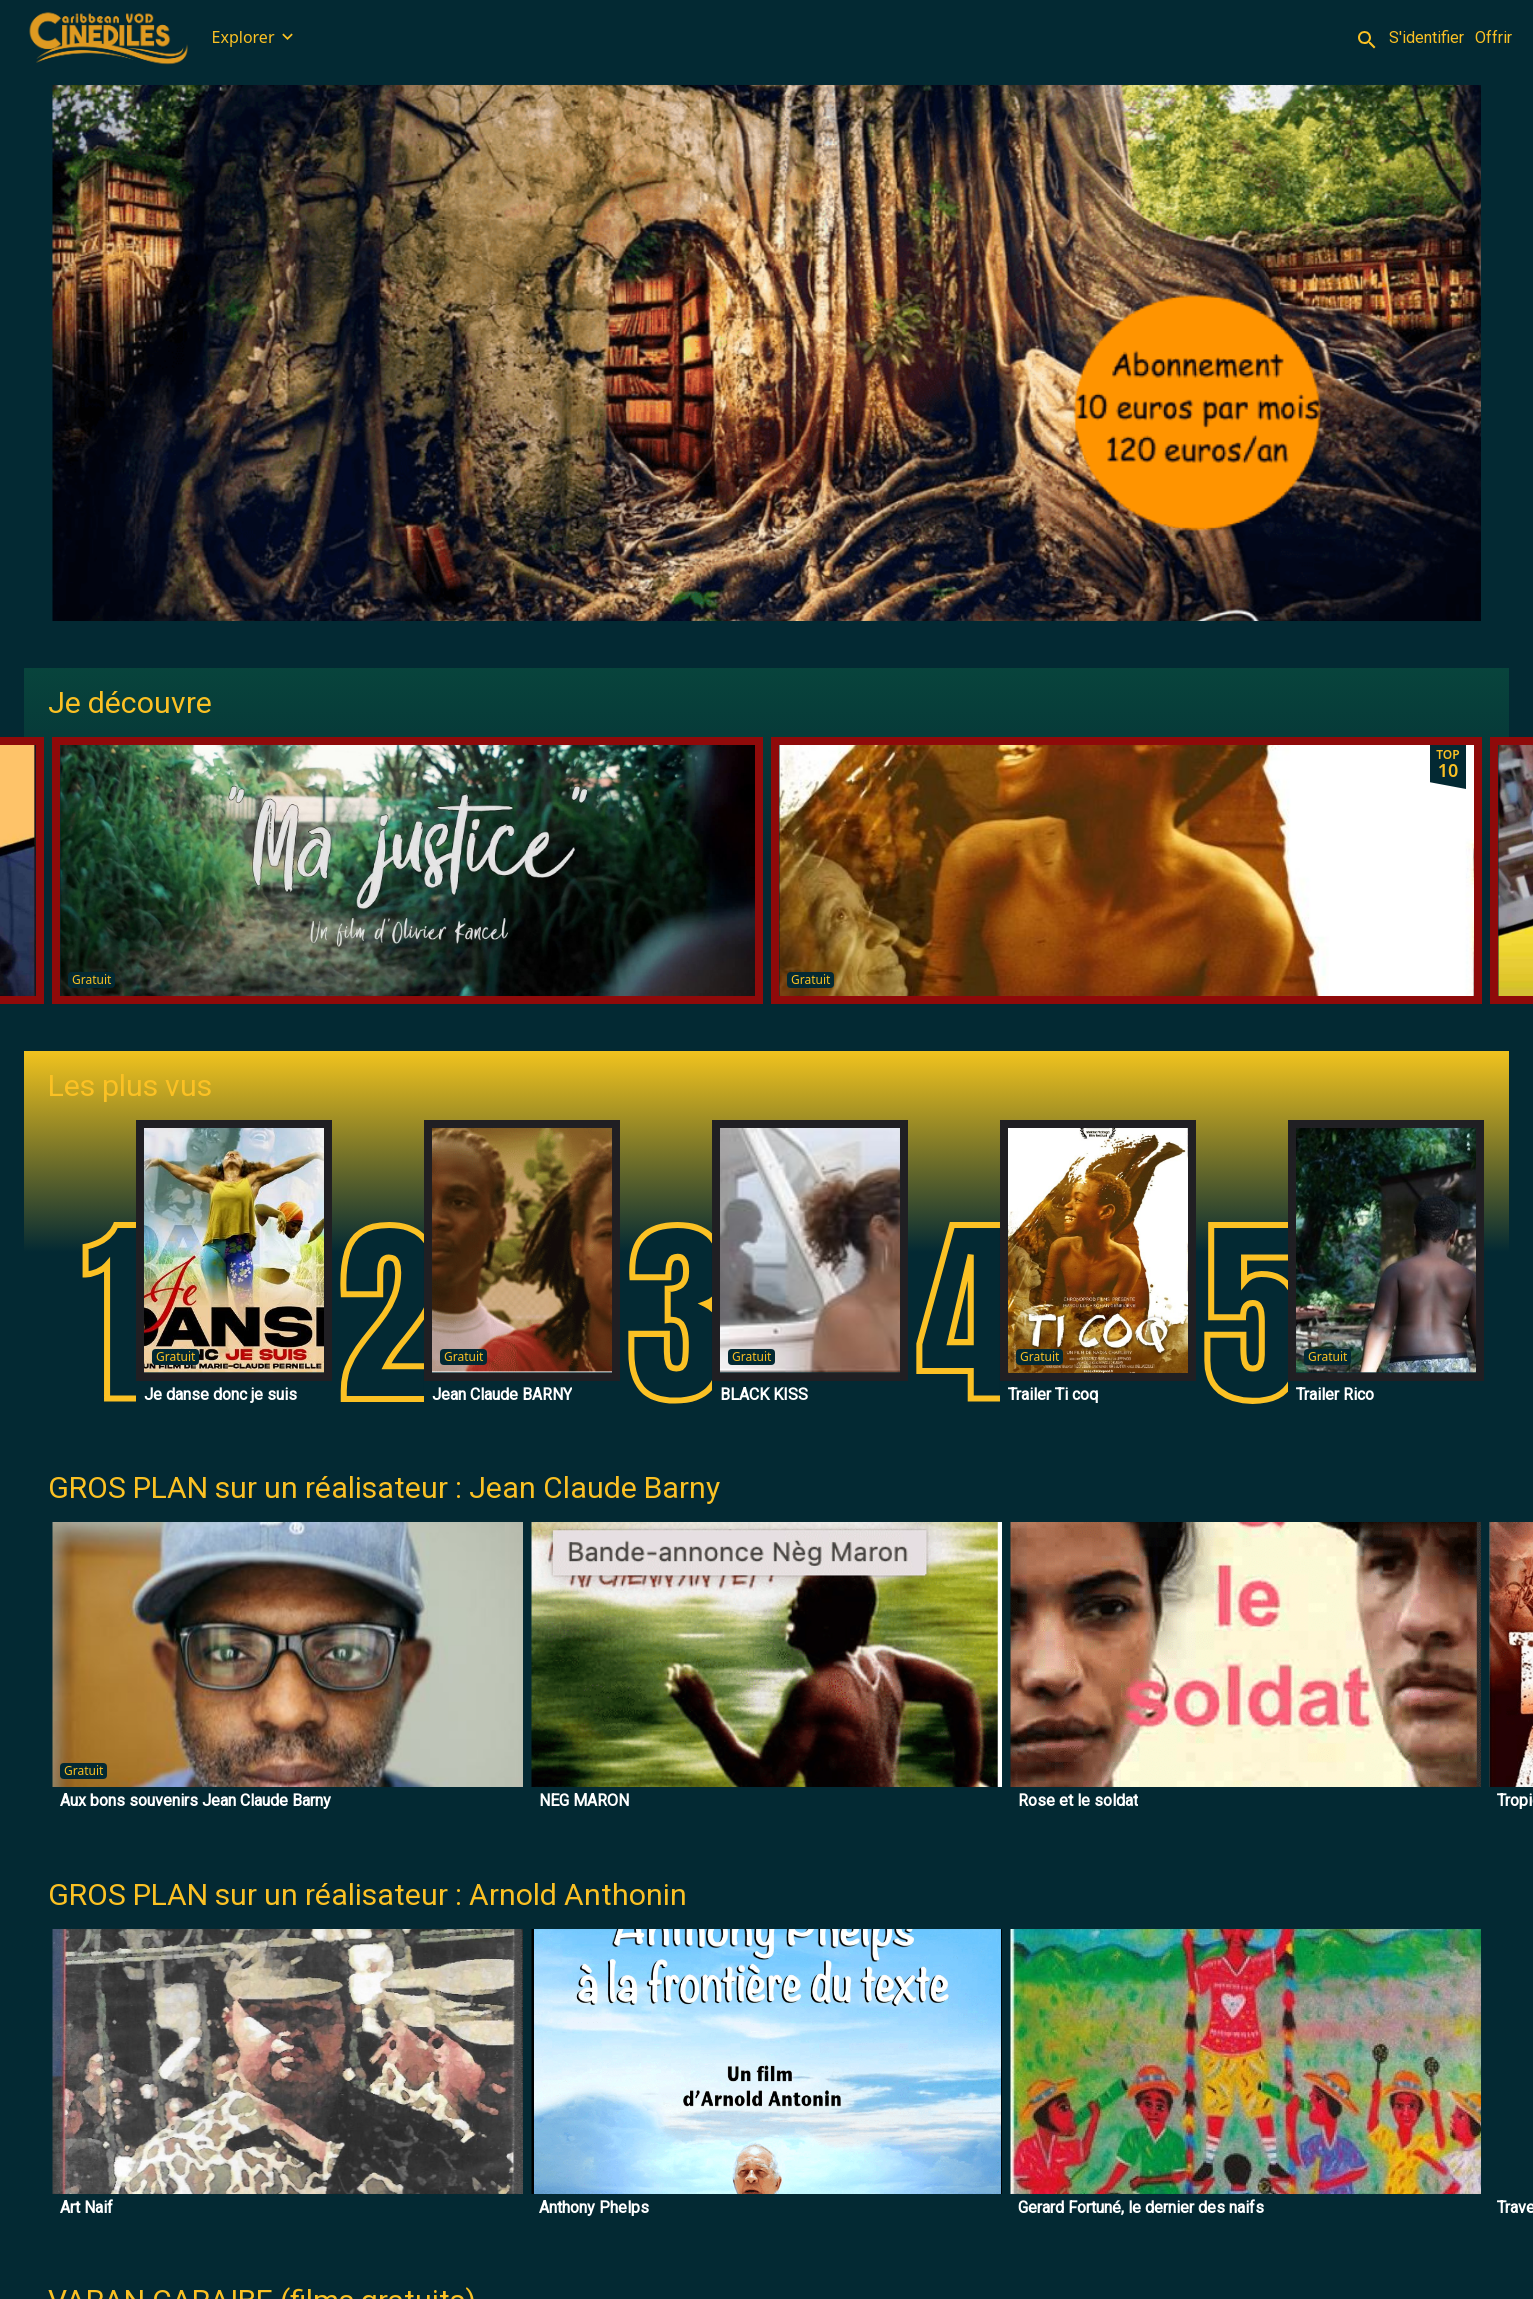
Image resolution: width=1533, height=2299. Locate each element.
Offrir (1493, 37)
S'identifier (1426, 37)
